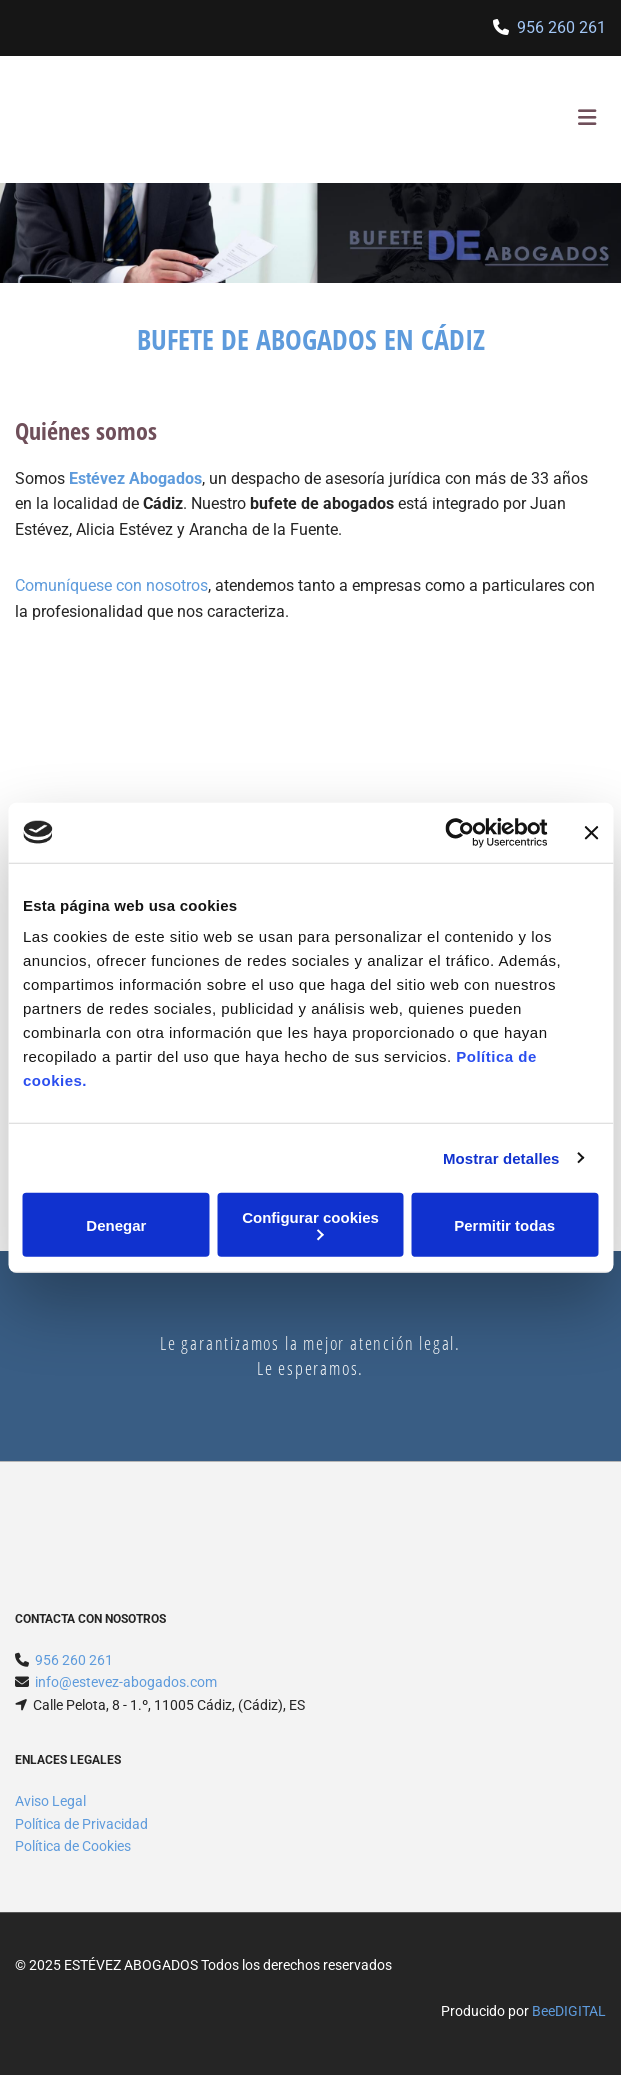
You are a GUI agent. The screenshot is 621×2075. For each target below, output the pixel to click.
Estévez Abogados (135, 478)
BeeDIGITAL (569, 2011)
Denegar (116, 1224)
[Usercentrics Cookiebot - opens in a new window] (459, 832)
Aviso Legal (50, 1801)
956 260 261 (561, 27)
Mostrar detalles (501, 1157)
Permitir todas (504, 1224)
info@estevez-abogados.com (126, 1682)
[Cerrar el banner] (591, 832)
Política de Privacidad (81, 1824)
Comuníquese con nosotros (111, 585)
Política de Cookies (73, 1846)
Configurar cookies (310, 1224)
